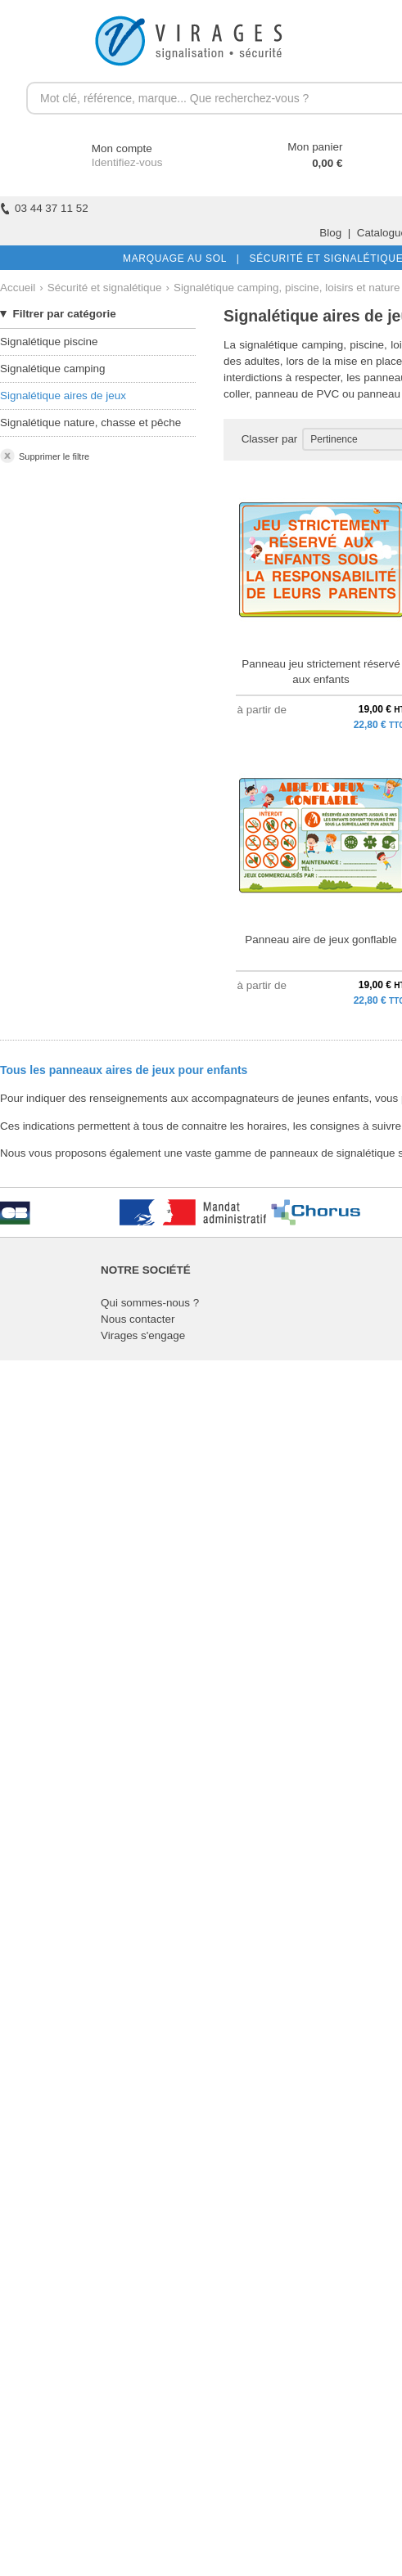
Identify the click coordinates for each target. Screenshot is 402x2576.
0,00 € (327, 163)
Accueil (17, 287)
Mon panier (314, 147)
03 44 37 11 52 (44, 208)
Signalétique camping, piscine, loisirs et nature (287, 287)
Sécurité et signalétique (104, 287)
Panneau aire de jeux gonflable (320, 939)
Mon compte (106, 148)
